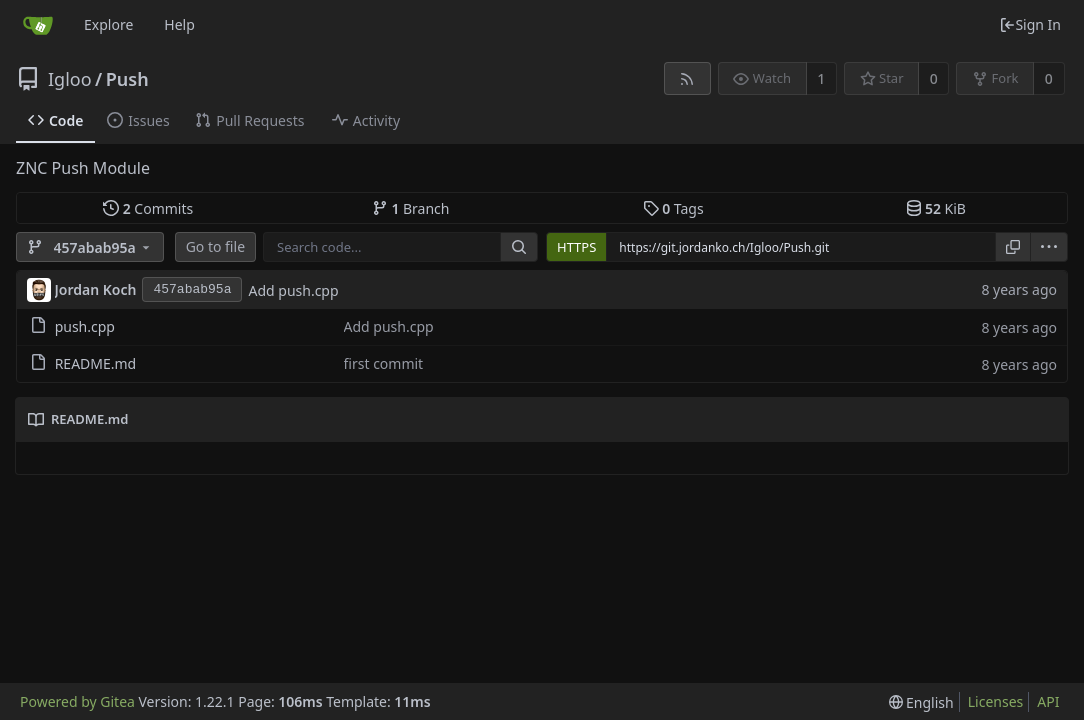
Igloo (70, 79)
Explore (108, 24)
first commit (384, 363)
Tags (673, 208)
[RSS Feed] (687, 78)
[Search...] (519, 247)
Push (127, 79)
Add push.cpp (293, 290)
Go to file (215, 246)
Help (179, 24)
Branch (411, 208)
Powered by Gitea (77, 701)
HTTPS (576, 247)
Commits (148, 208)
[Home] (38, 25)
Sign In (1030, 24)
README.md (96, 363)
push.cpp (85, 326)
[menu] (1049, 247)
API (1048, 701)
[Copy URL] (1013, 247)
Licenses (996, 701)
